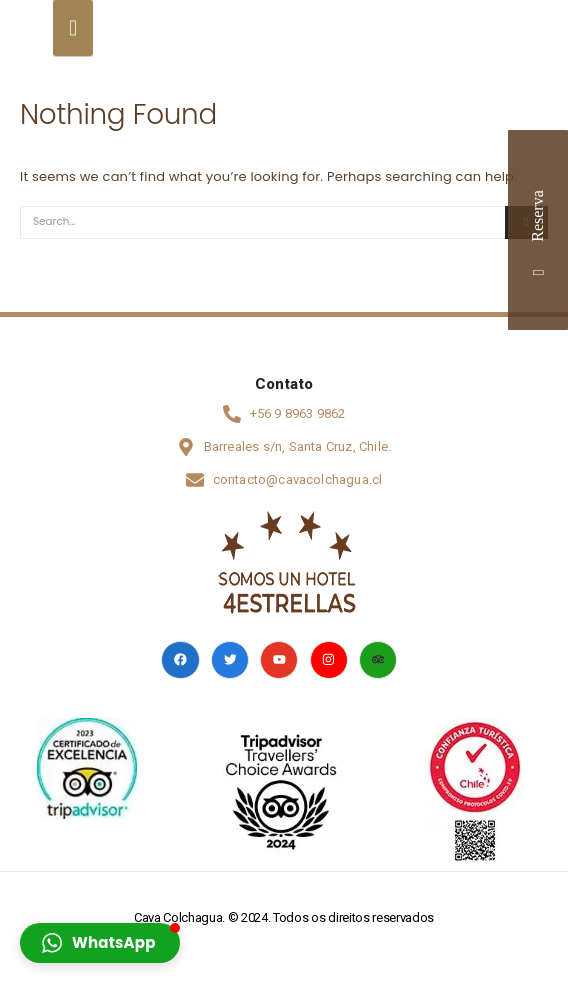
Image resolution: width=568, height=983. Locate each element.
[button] (100, 943)
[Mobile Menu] (61, 26)
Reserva (537, 230)
